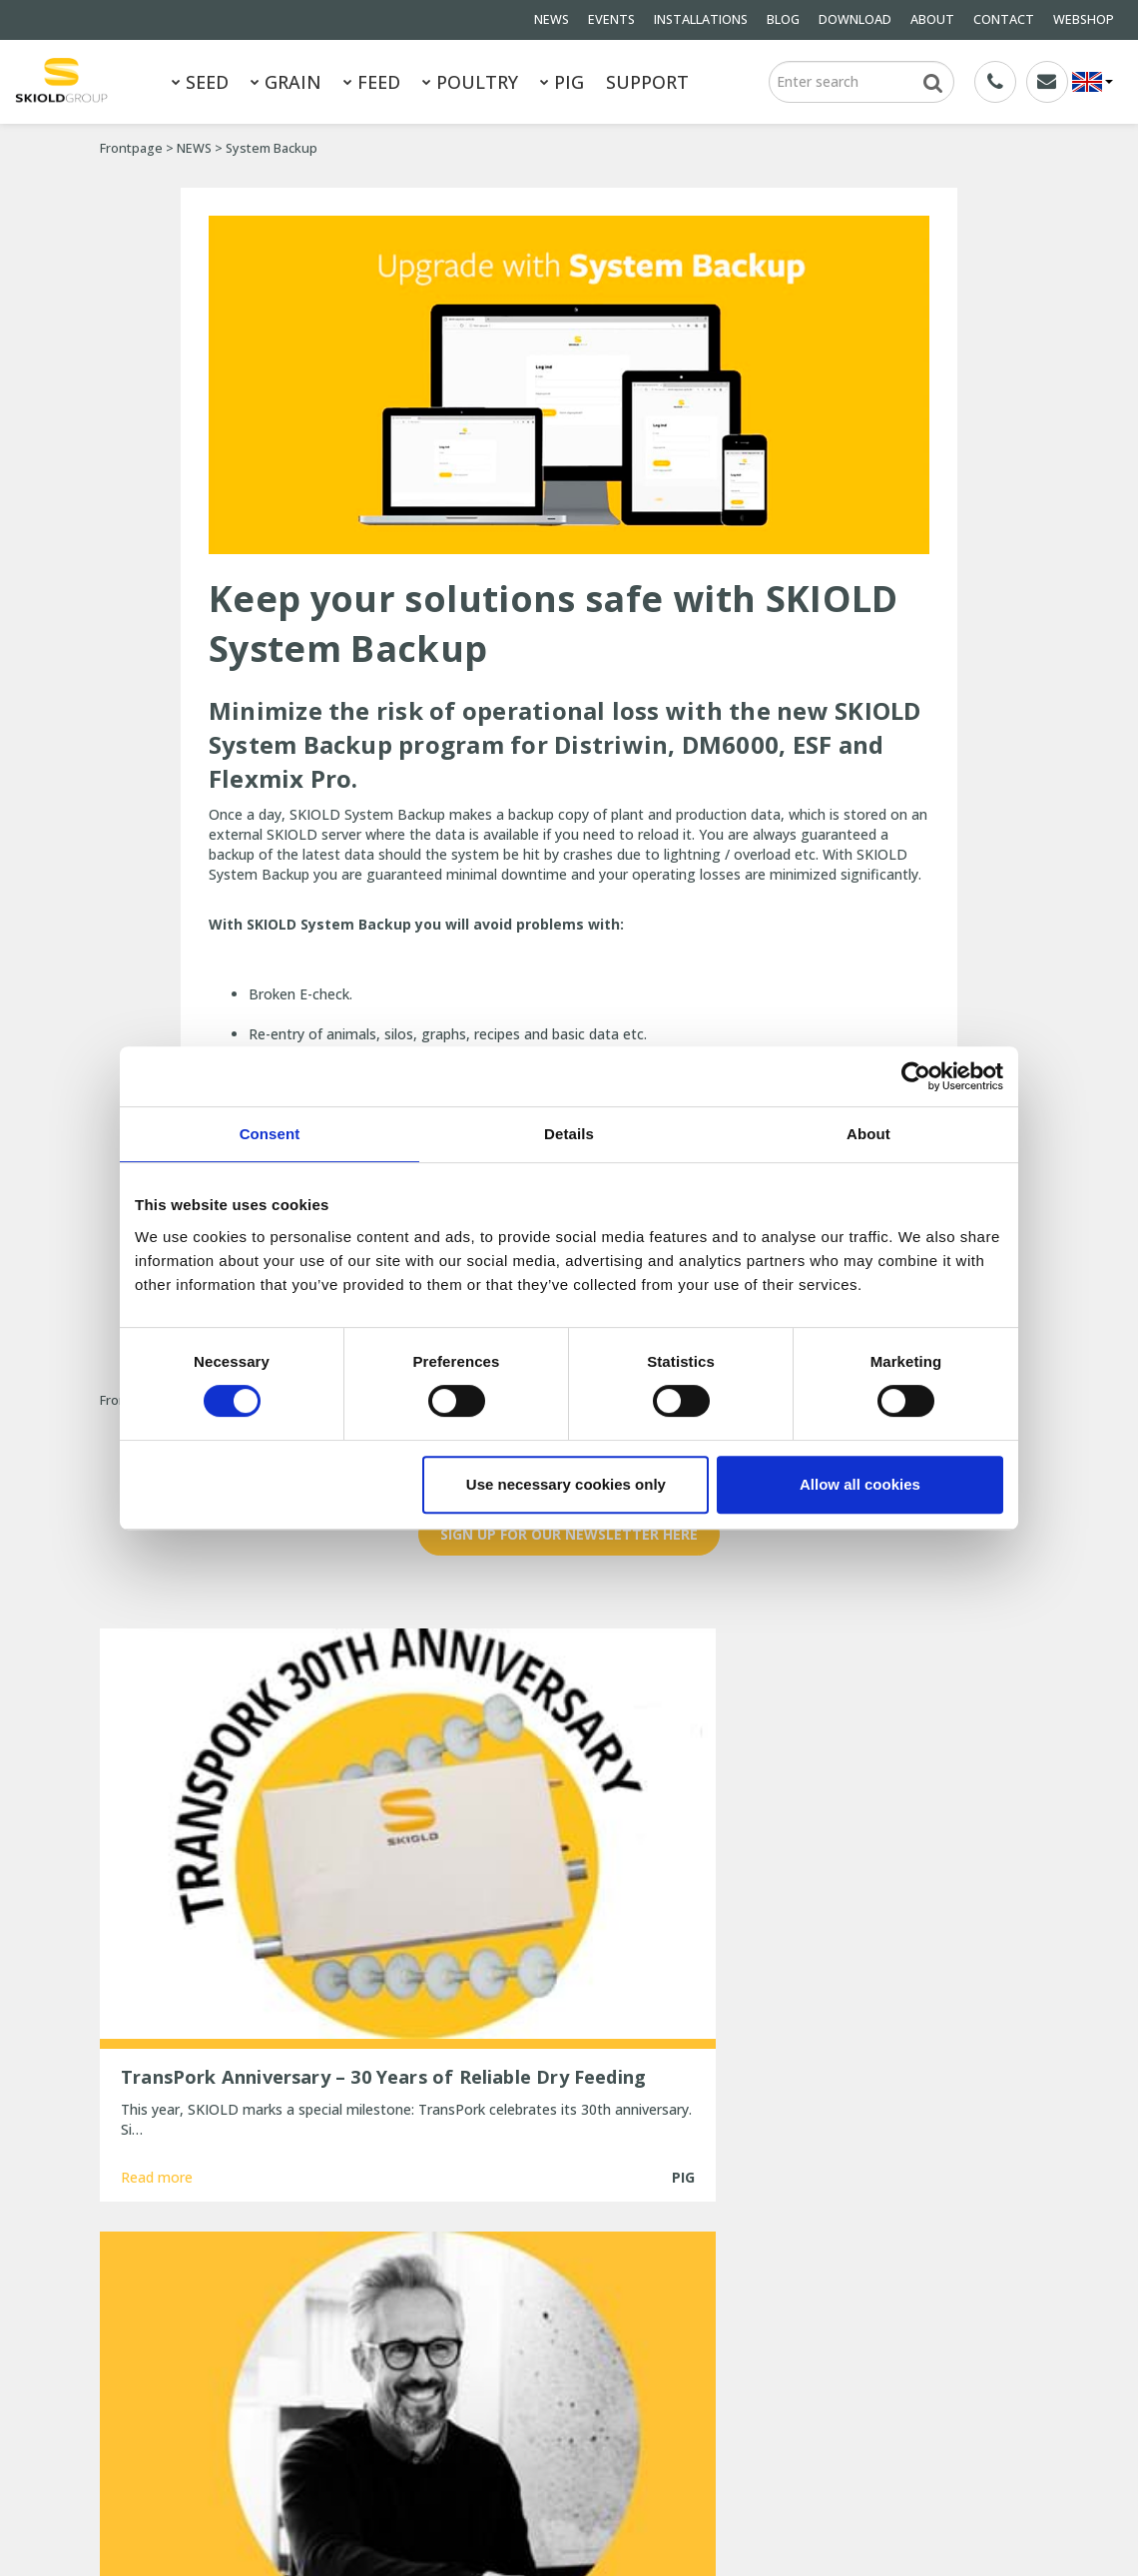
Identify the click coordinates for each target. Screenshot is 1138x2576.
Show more (569, 2103)
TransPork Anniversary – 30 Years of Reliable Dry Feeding (556, 2284)
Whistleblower (284, 2409)
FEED (371, 82)
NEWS (551, 19)
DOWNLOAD (855, 19)
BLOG (783, 19)
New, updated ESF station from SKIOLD (569, 2395)
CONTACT (1003, 19)
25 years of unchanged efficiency (547, 2422)
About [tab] (868, 1133)
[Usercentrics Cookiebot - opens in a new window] (916, 1076)
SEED (200, 82)
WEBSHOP (1083, 19)
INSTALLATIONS (701, 19)
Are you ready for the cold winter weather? (548, 2358)
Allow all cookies (860, 1484)
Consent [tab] (270, 1133)
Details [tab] (569, 1133)
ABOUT (932, 19)
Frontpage (131, 148)
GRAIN (286, 82)
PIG (562, 82)
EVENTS (611, 19)
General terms (146, 2328)
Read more (157, 2028)
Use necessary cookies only (566, 1484)
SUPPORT (647, 82)
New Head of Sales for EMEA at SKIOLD (569, 2321)
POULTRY (470, 82)
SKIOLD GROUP (270, 2513)
